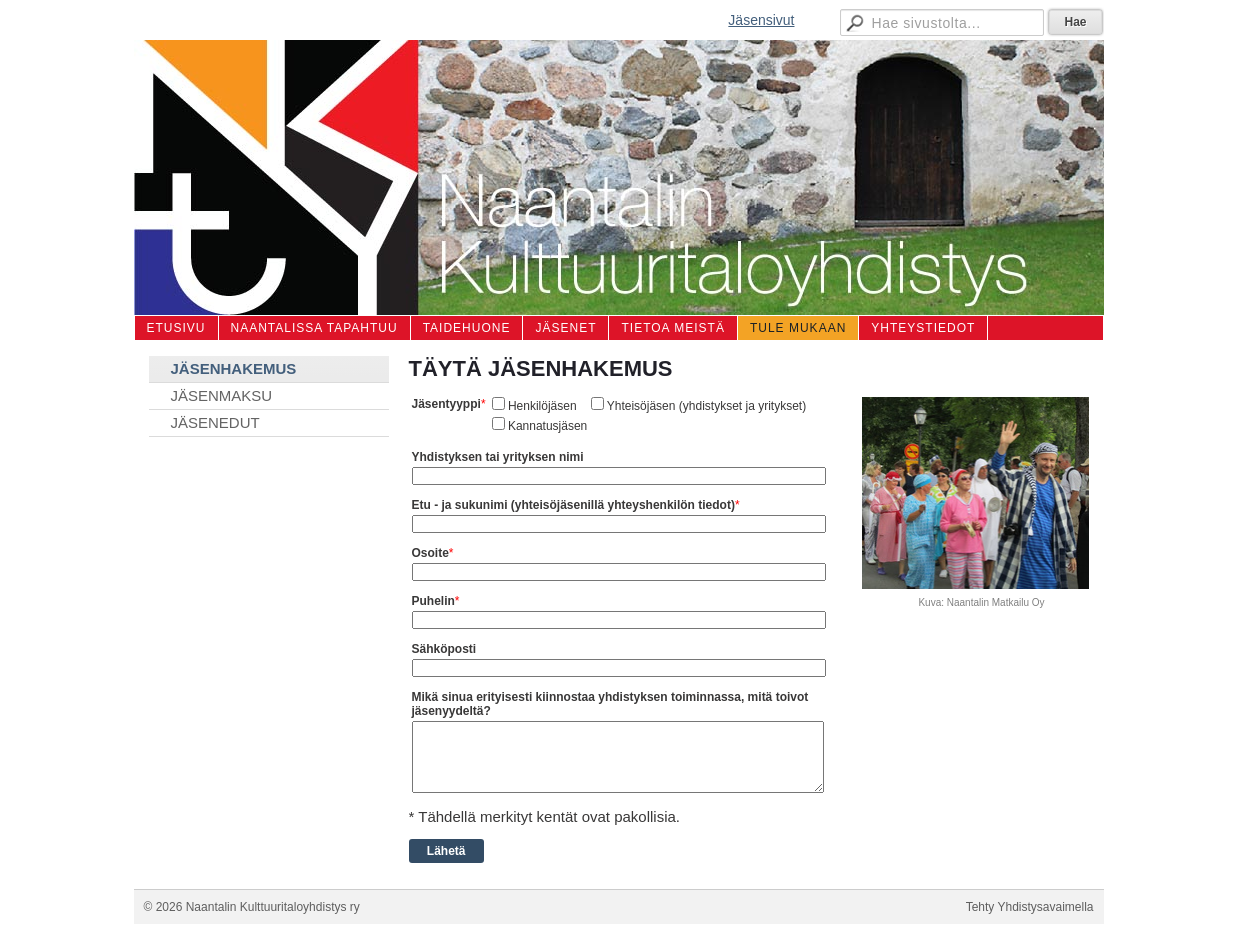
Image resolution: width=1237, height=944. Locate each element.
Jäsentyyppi (446, 404)
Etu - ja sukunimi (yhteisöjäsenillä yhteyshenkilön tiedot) (573, 505)
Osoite (430, 553)
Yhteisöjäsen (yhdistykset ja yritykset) (706, 406)
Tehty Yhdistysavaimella (1030, 907)
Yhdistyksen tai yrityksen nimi (498, 457)
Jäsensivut (761, 20)
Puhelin (433, 601)
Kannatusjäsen (547, 426)
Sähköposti (444, 649)
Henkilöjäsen (542, 406)
